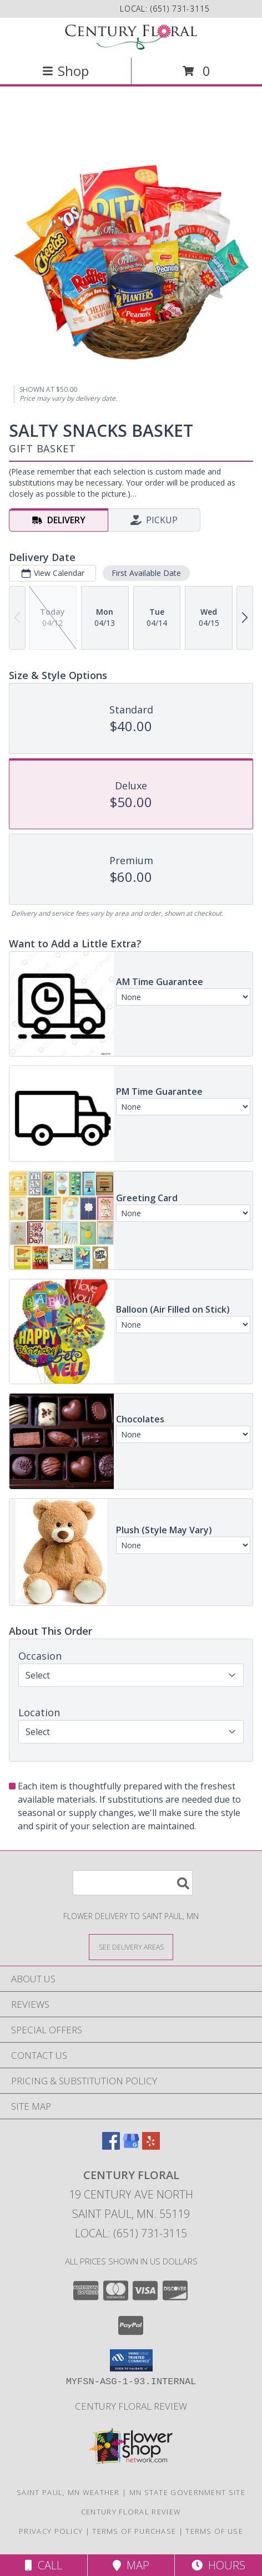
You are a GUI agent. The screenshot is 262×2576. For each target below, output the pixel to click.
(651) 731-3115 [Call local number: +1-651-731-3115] (180, 8)
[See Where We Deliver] (131, 1946)
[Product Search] (133, 1882)
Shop (65, 71)
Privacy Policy (51, 2531)
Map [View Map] (131, 2565)
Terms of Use (214, 2531)
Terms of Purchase (134, 2531)
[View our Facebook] (111, 2146)
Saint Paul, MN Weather (68, 2492)
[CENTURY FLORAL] (131, 36)
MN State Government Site (187, 2492)
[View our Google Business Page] (131, 2146)
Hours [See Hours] (218, 2565)
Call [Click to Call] (43, 2565)
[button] (131, 2360)
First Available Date (146, 573)
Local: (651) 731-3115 (131, 2233)
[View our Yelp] (151, 2146)
